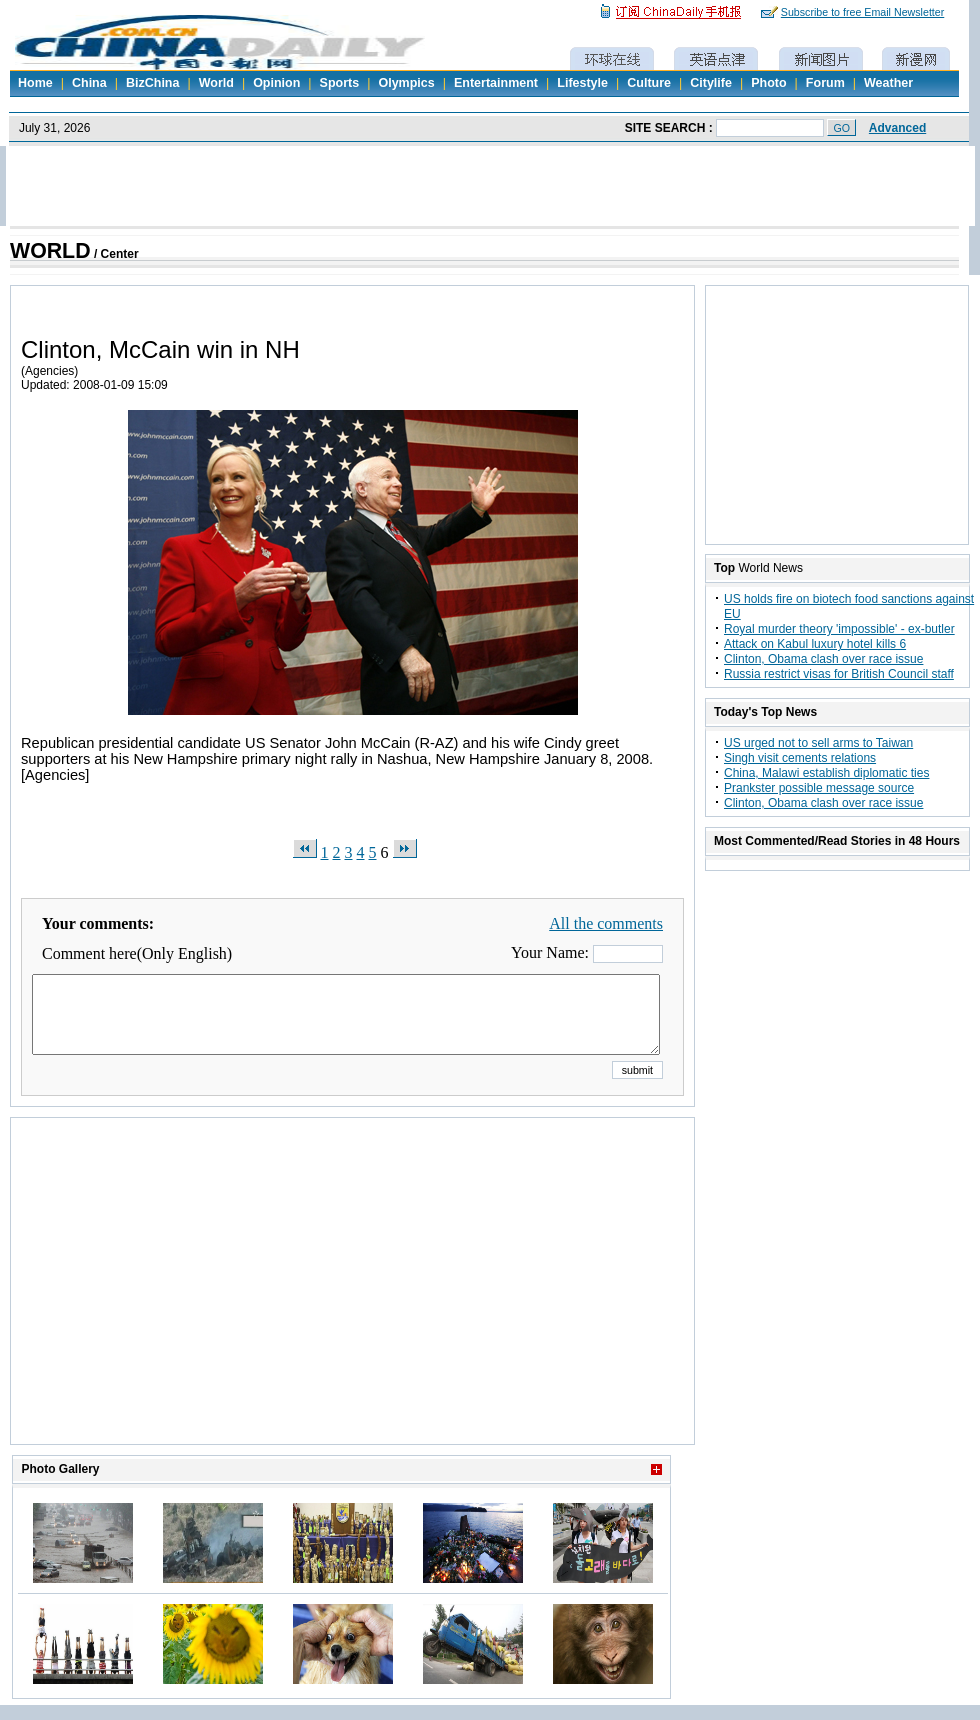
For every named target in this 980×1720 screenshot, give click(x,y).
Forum (825, 83)
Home (35, 83)
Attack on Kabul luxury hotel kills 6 (815, 644)
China (89, 83)
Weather (888, 83)
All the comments (606, 923)
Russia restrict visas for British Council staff (839, 674)
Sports (340, 83)
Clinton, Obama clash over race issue (823, 659)
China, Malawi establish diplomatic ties (826, 773)
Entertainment (496, 83)
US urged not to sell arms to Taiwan (818, 743)
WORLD (50, 251)
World (216, 83)
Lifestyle (582, 83)
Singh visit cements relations (800, 758)
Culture (649, 83)
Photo (768, 83)
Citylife (711, 83)
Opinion (276, 83)
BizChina (152, 83)
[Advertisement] (353, 1306)
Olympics (406, 83)
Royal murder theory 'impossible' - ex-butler (839, 629)
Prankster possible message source (819, 788)
